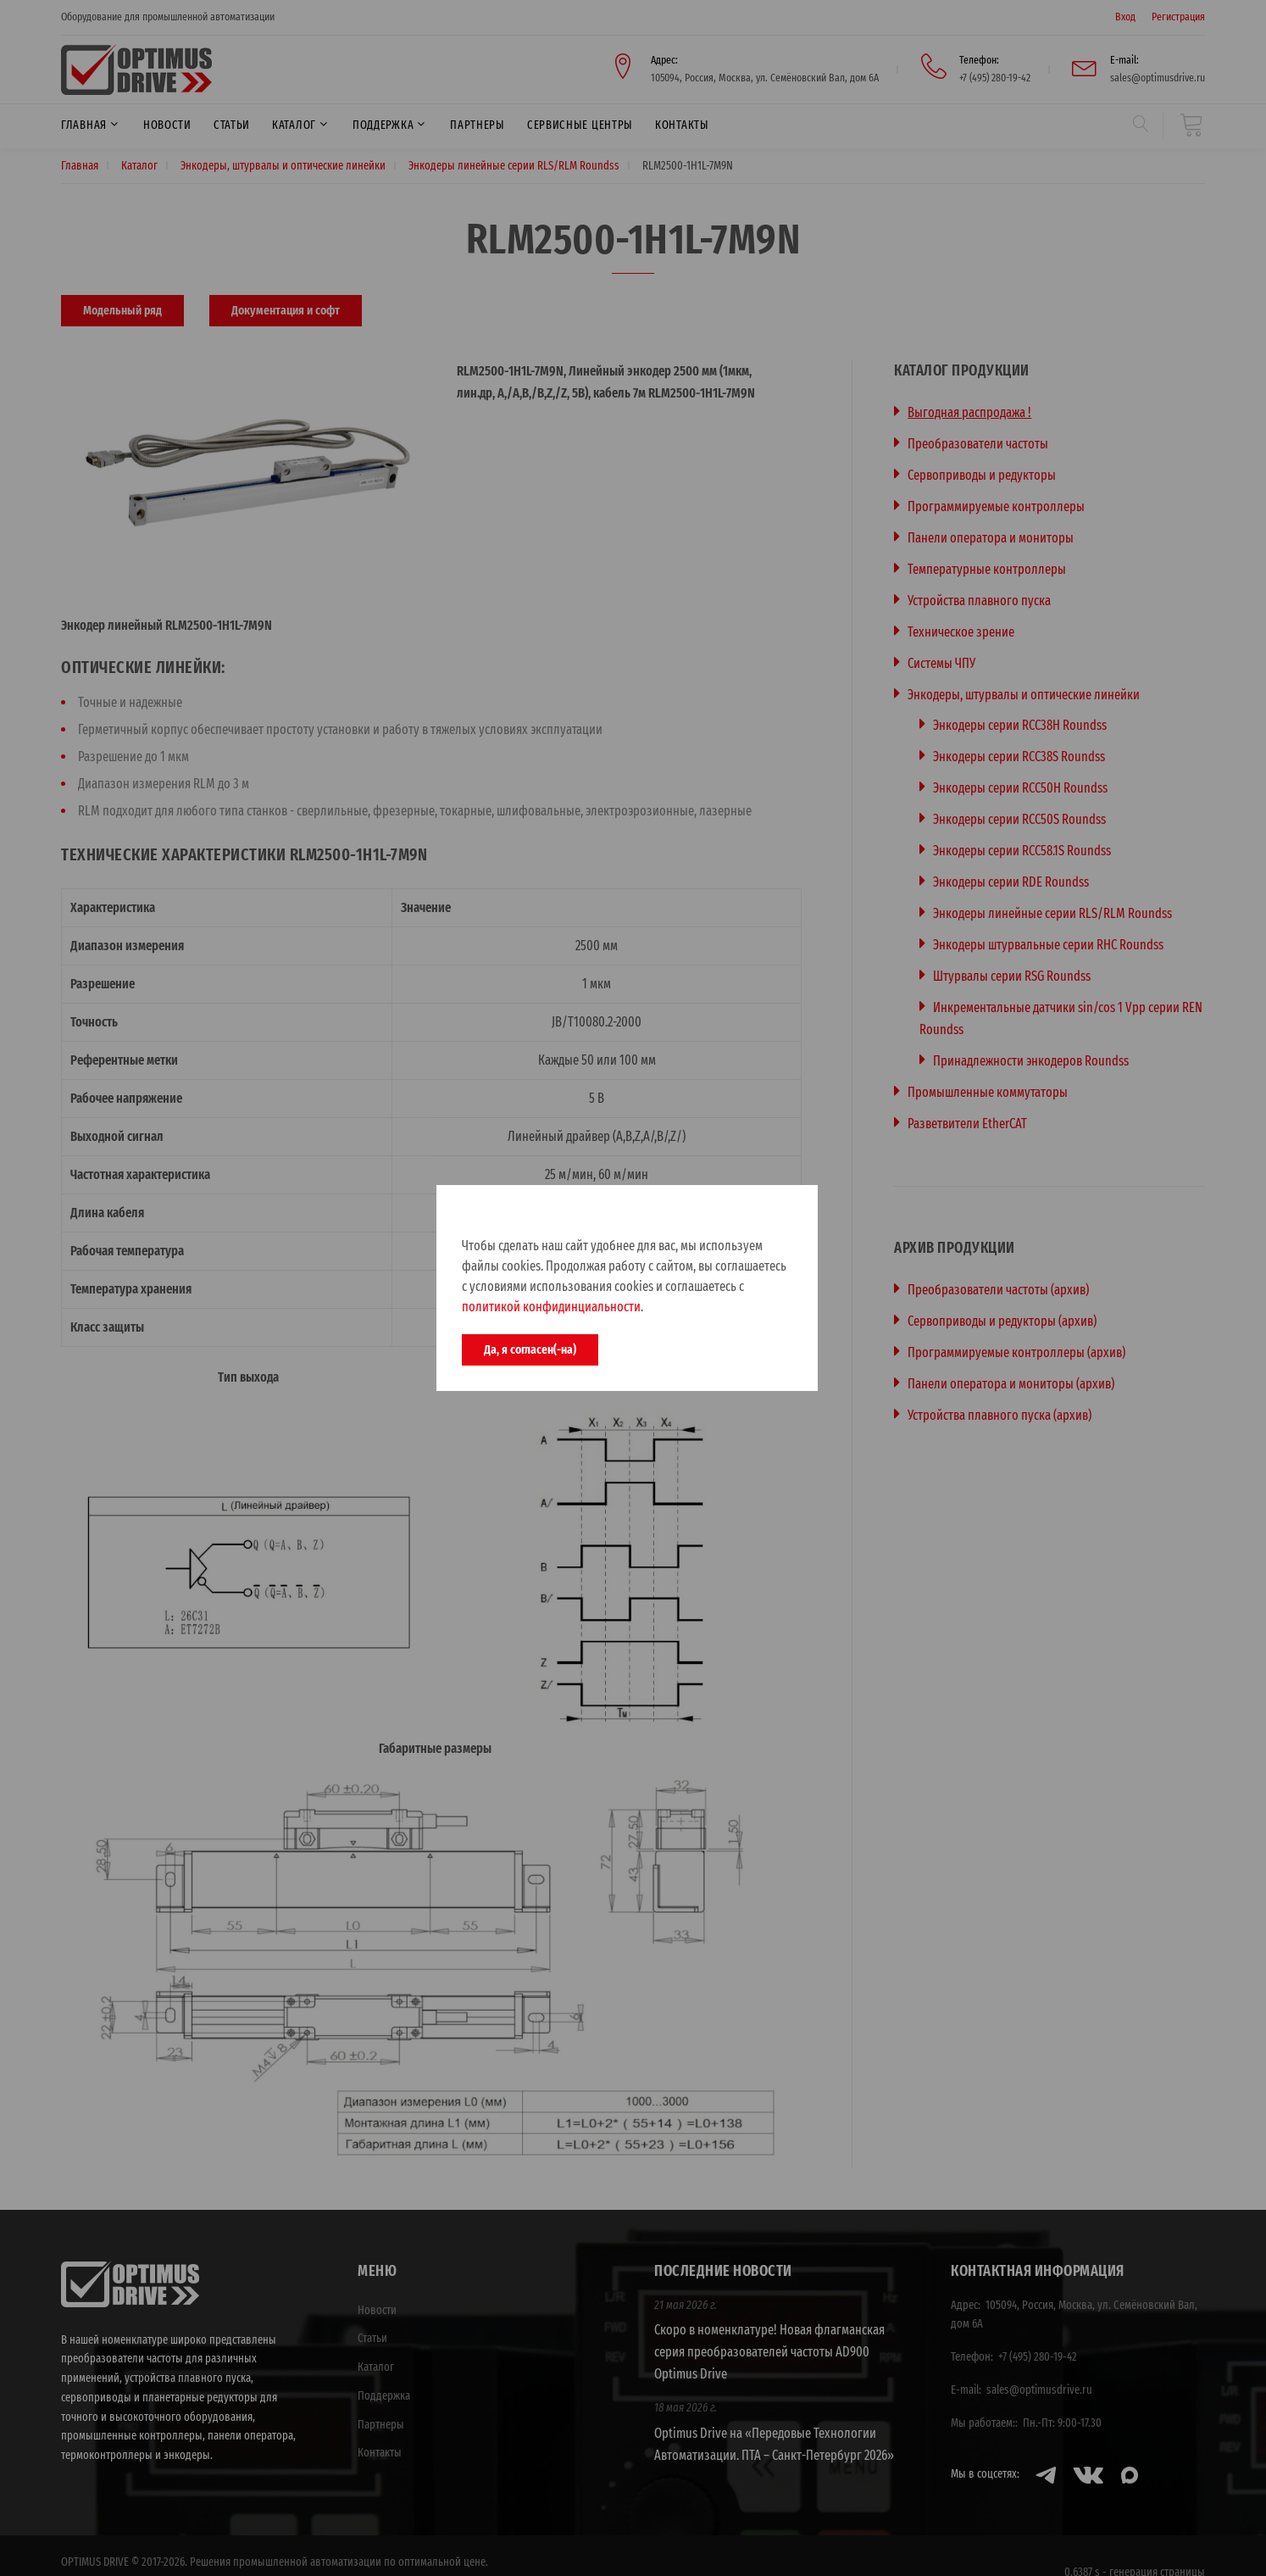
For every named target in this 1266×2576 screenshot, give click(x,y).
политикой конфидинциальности (551, 1307)
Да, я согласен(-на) (530, 1349)
